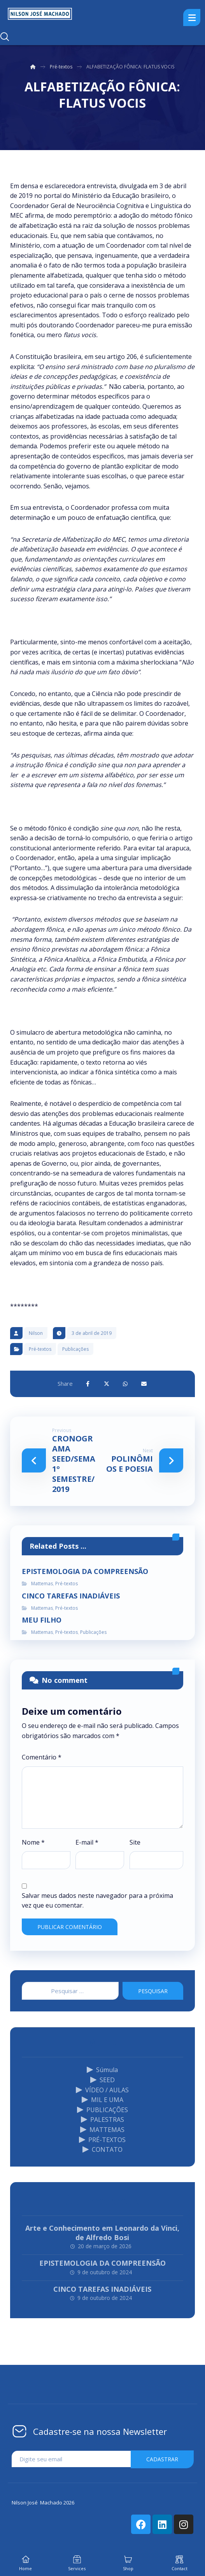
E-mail (86, 1842)
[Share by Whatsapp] (125, 1383)
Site (135, 1842)
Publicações (75, 1349)
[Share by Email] (144, 1383)
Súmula (102, 2069)
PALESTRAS (102, 2119)
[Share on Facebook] (88, 1383)
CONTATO (102, 2149)
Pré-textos (40, 1349)
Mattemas (42, 1583)
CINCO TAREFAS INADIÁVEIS (102, 2289)
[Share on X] (106, 1383)
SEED (102, 2080)
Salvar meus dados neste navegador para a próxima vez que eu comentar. (97, 1900)
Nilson (36, 1333)
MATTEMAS (102, 2129)
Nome (33, 1842)
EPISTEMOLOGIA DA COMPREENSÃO (102, 2263)
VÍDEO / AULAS (102, 2090)
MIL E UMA (102, 2099)
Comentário (41, 1757)
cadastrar (162, 2459)
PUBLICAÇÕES (102, 2110)
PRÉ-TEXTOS (102, 2139)
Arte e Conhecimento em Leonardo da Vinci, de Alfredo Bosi (102, 2232)
